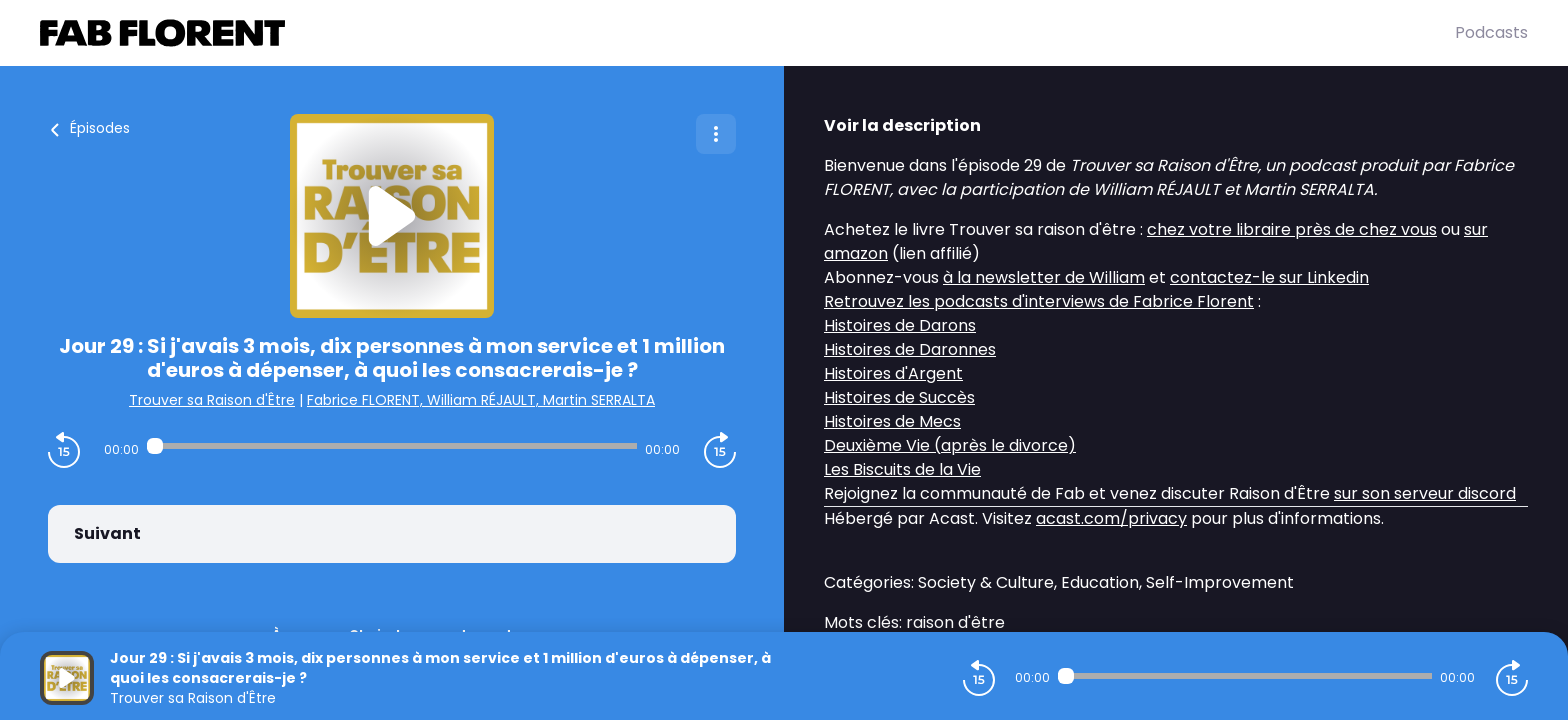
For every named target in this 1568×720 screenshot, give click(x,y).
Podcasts (1491, 32)
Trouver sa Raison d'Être (212, 400)
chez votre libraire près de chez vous (1292, 229)
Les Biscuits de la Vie (902, 469)
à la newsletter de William (1044, 277)
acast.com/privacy (1111, 518)
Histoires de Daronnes (910, 349)
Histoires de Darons (900, 325)
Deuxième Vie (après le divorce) (950, 445)
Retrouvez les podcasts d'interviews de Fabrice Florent (1039, 301)
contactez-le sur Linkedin (1269, 277)
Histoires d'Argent (893, 373)
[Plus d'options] (716, 134)
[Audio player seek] (392, 446)
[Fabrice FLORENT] (747, 33)
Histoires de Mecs (892, 421)
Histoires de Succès (899, 397)
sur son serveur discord (1425, 493)
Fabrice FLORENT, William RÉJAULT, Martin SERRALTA (481, 400)
